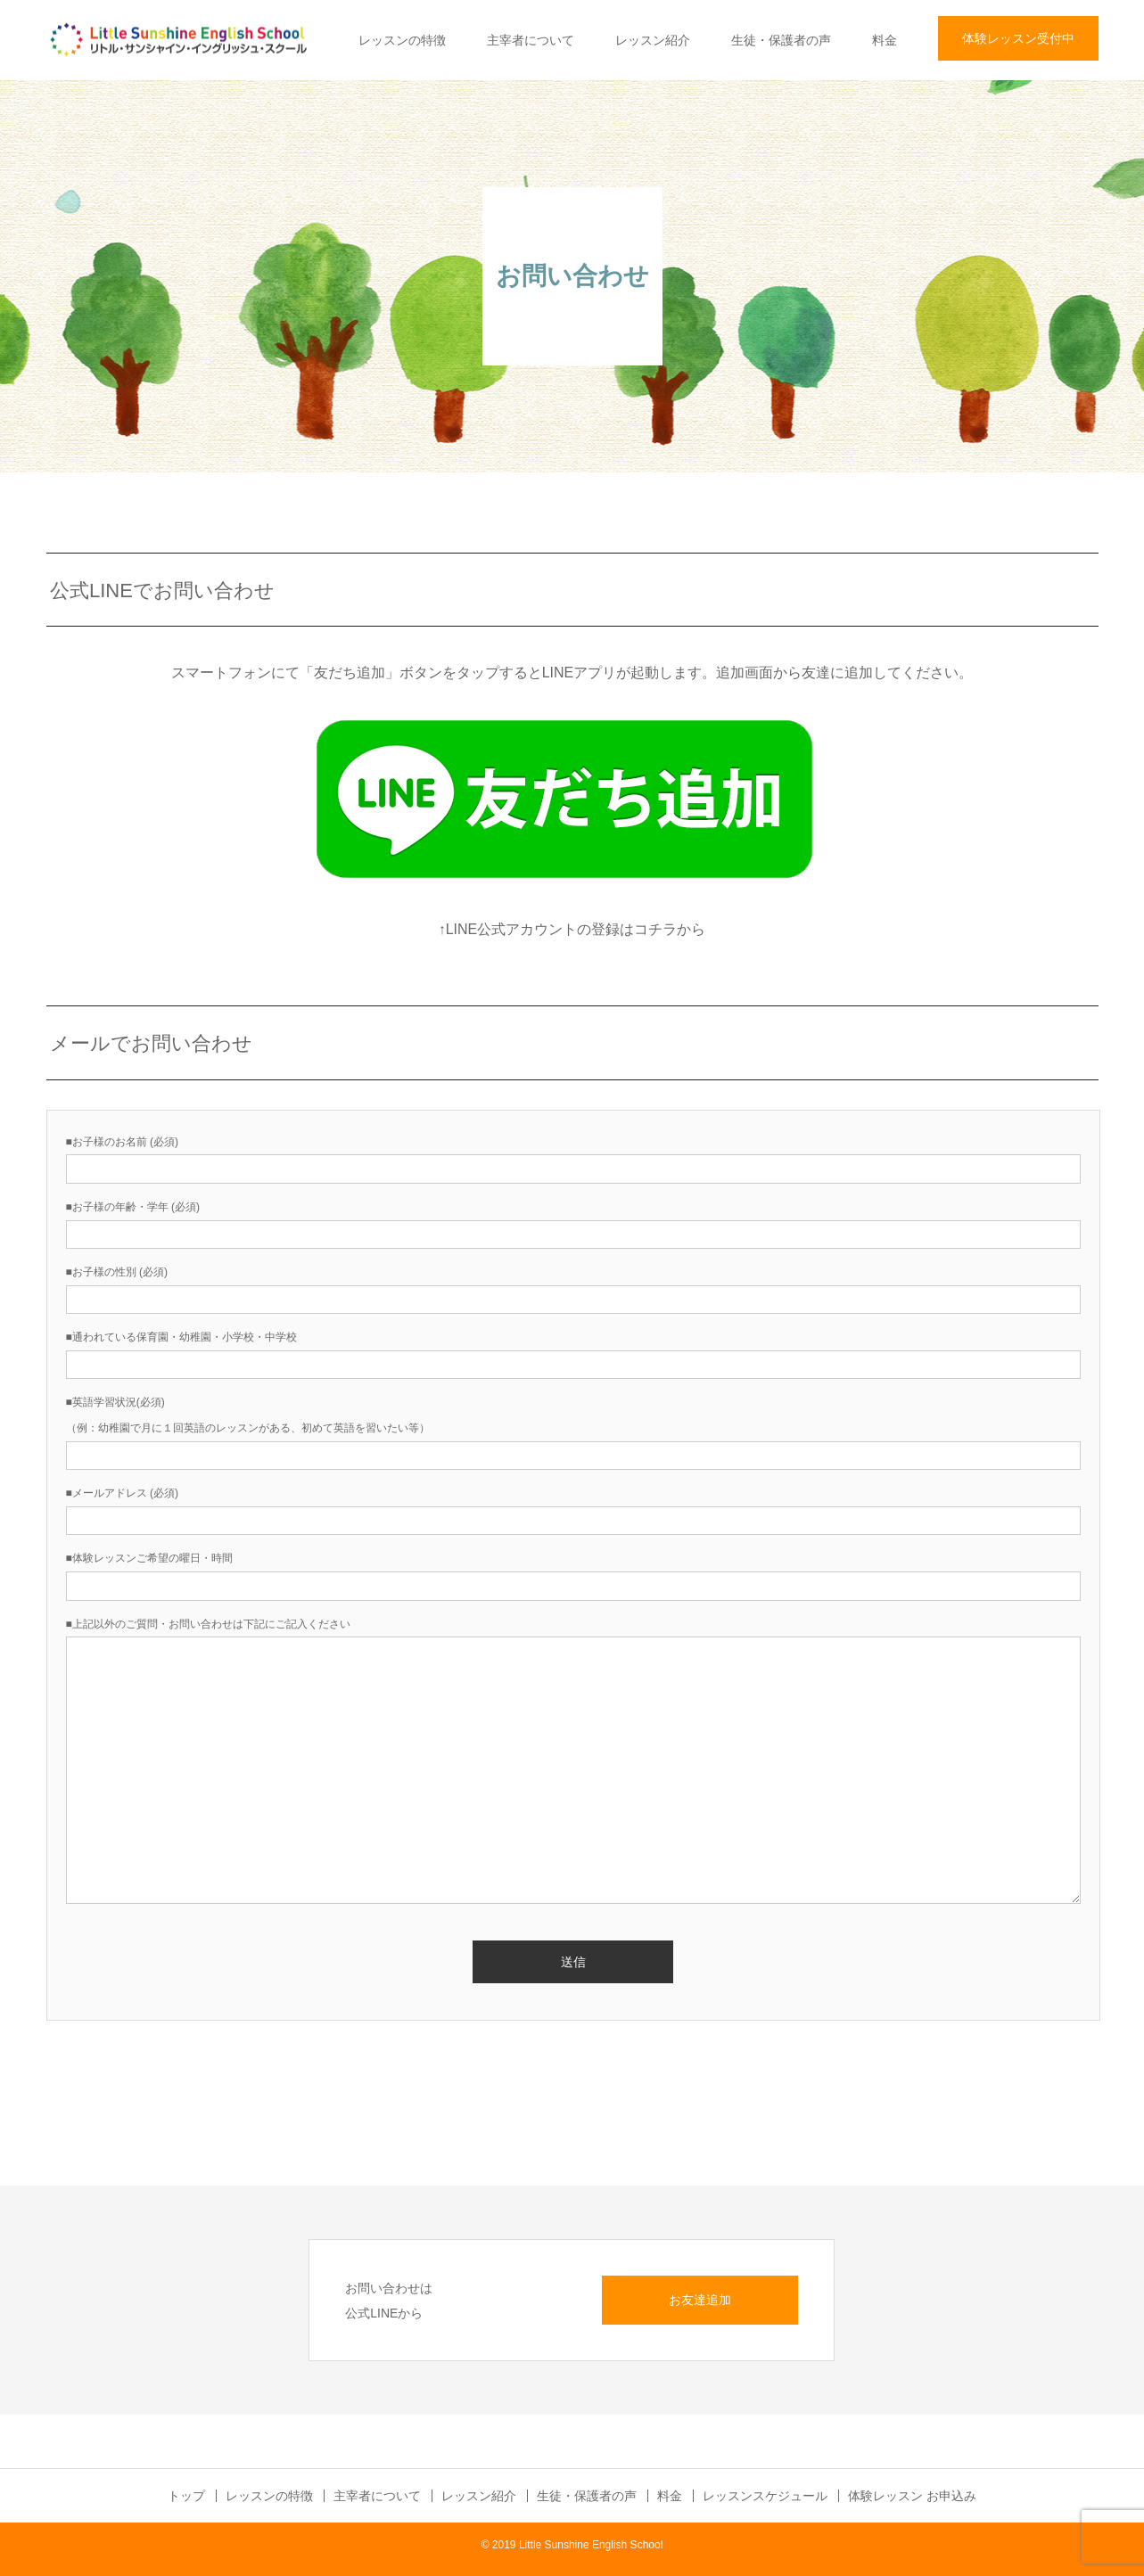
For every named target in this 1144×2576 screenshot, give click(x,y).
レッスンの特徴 (402, 40)
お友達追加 (700, 2300)
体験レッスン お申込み (912, 2496)
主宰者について (530, 40)
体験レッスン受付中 (1018, 38)
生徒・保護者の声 (781, 40)
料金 (884, 40)
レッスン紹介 (652, 40)
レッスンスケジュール (765, 2496)
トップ (186, 2496)
